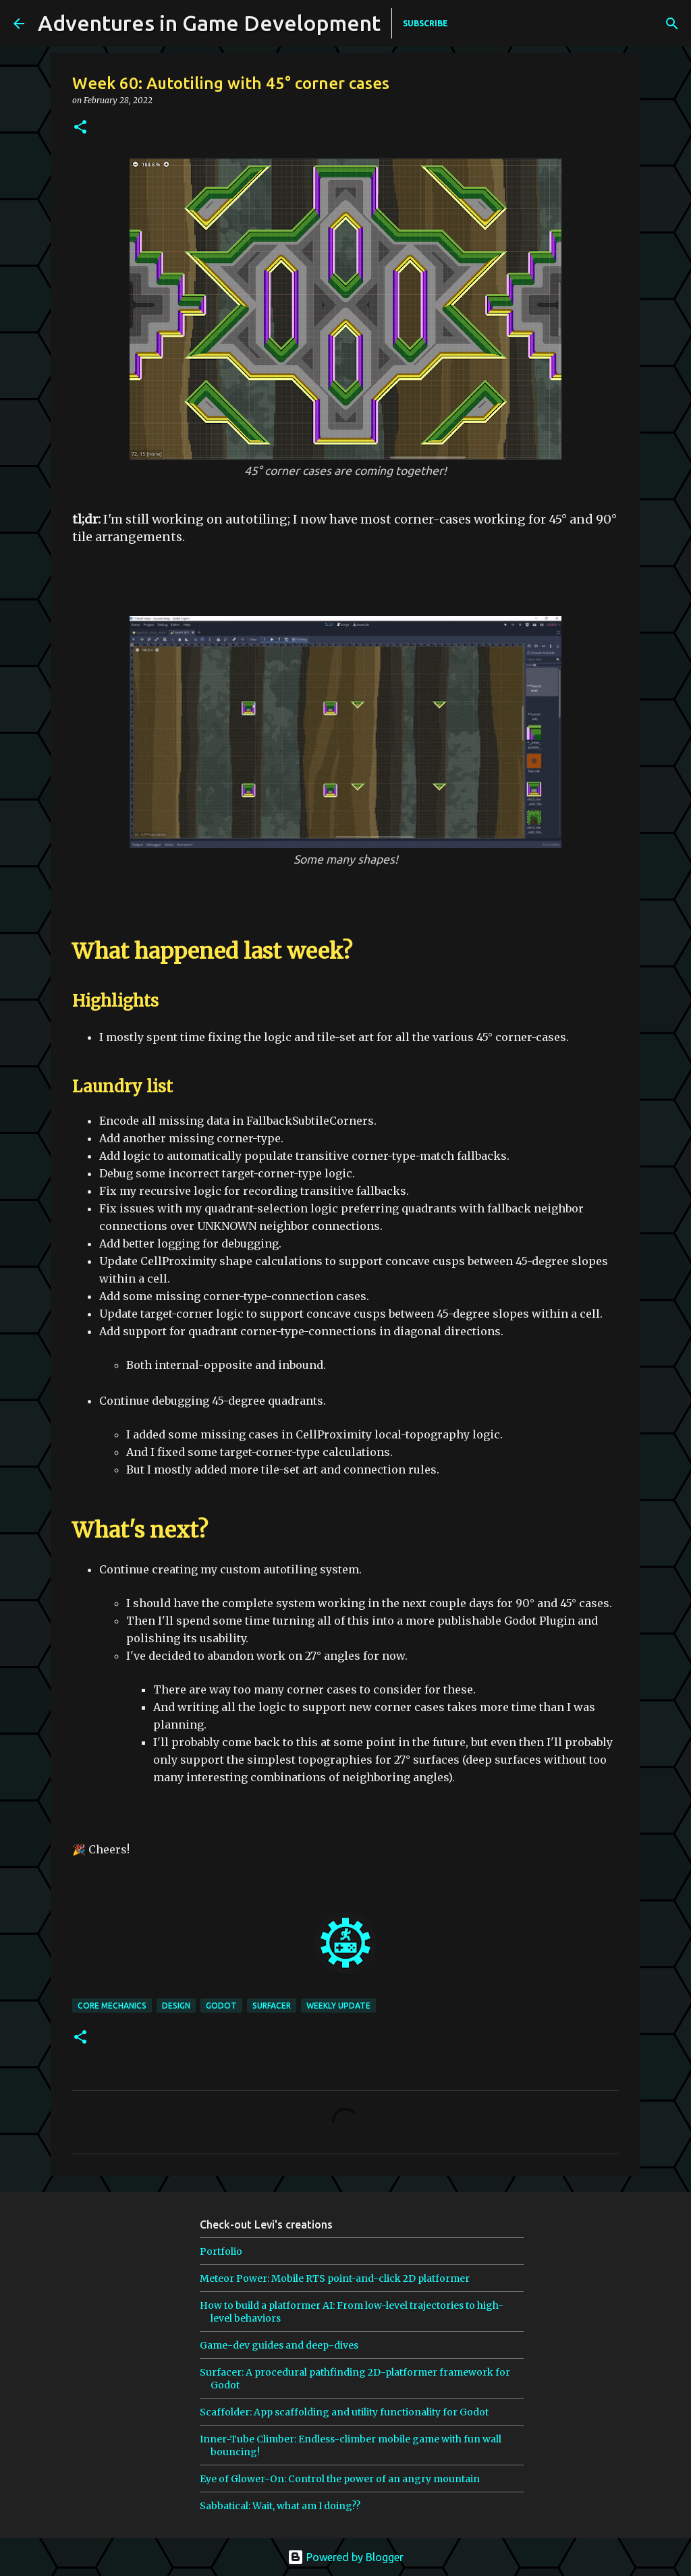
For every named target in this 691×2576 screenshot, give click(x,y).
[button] (80, 128)
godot (221, 2005)
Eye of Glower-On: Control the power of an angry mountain (340, 2479)
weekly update (338, 2005)
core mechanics (112, 2005)
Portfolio (221, 2251)
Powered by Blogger (345, 2557)
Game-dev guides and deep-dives (279, 2345)
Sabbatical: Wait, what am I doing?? (280, 2506)
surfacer (271, 2005)
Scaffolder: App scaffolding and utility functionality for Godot (344, 2412)
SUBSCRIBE (425, 23)
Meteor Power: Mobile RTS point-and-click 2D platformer (335, 2278)
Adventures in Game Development (209, 23)
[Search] (580, 23)
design (176, 2005)
